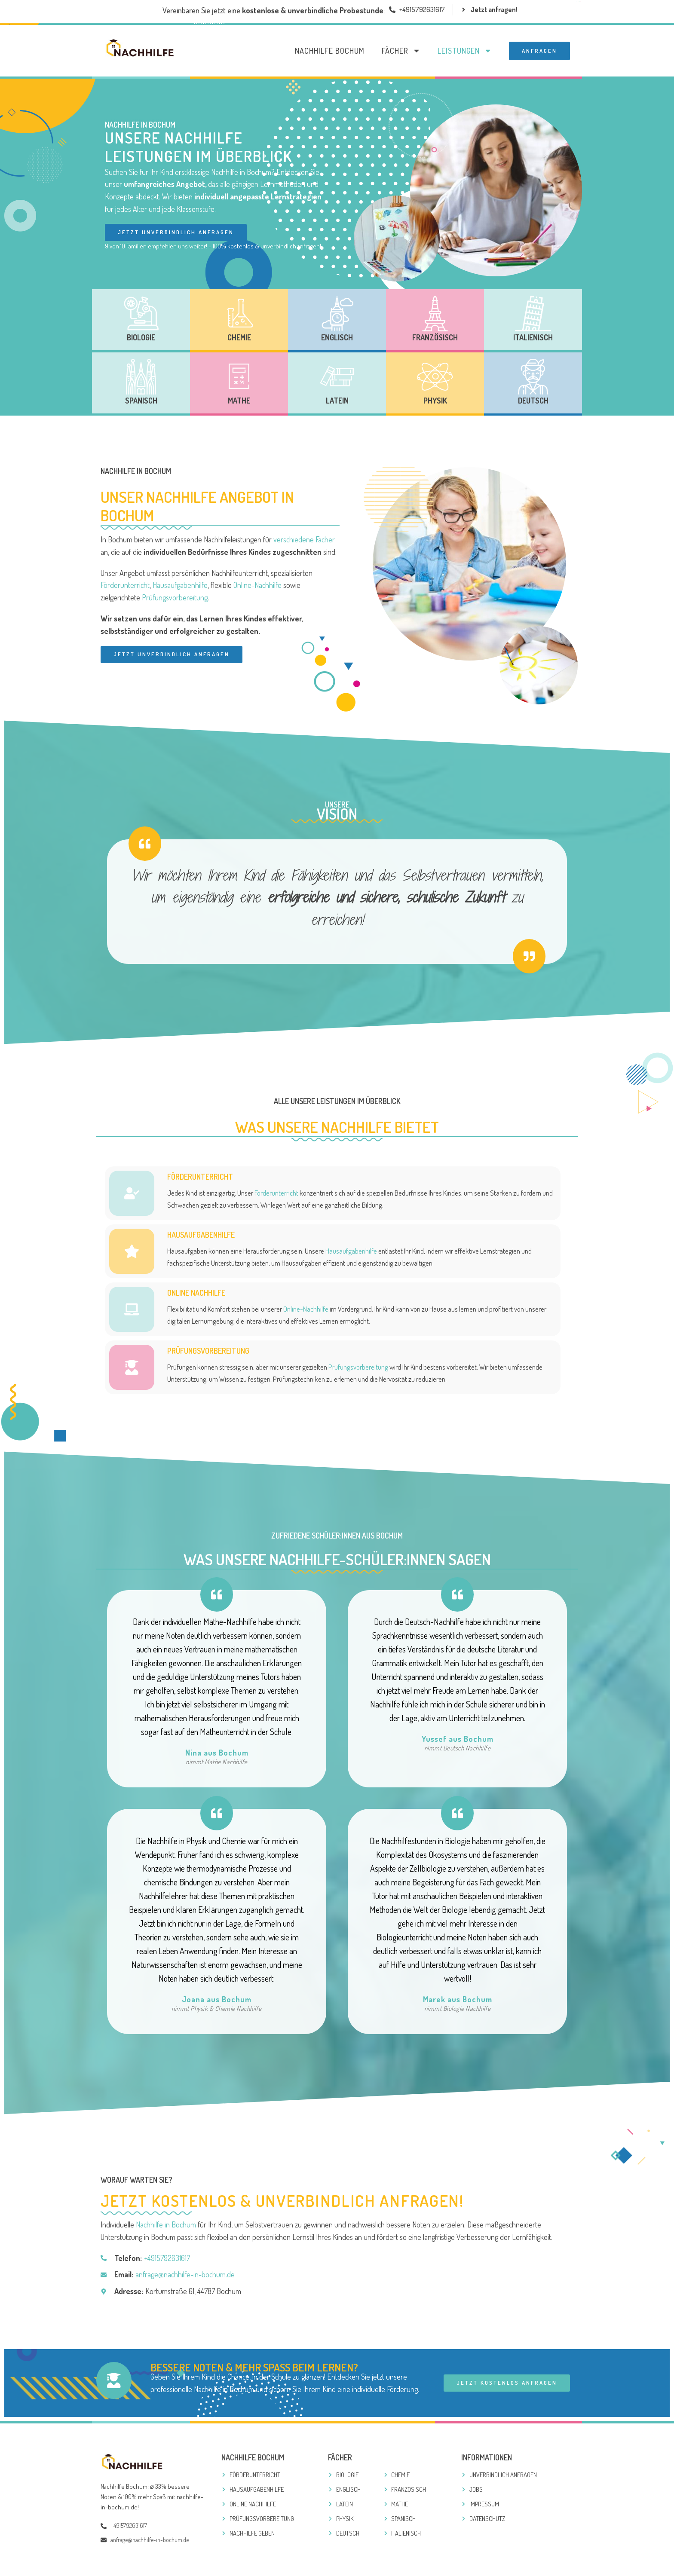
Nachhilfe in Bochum (166, 2225)
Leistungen (465, 51)
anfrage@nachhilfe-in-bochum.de (185, 2275)
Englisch (337, 337)
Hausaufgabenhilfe (180, 585)
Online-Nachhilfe (257, 585)
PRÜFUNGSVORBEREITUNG (208, 1352)
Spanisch (141, 400)
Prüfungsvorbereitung (175, 597)
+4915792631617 (167, 2259)
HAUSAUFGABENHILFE (201, 1236)
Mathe (239, 400)
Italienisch (533, 337)
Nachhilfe (122, 124)
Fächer (401, 51)
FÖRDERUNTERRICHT (200, 1178)
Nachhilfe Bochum (330, 50)
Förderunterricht (125, 585)
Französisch (435, 337)
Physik (435, 400)
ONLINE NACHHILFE (196, 1294)
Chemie (239, 337)
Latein (337, 400)
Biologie (141, 337)
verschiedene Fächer (304, 539)
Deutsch (533, 400)
